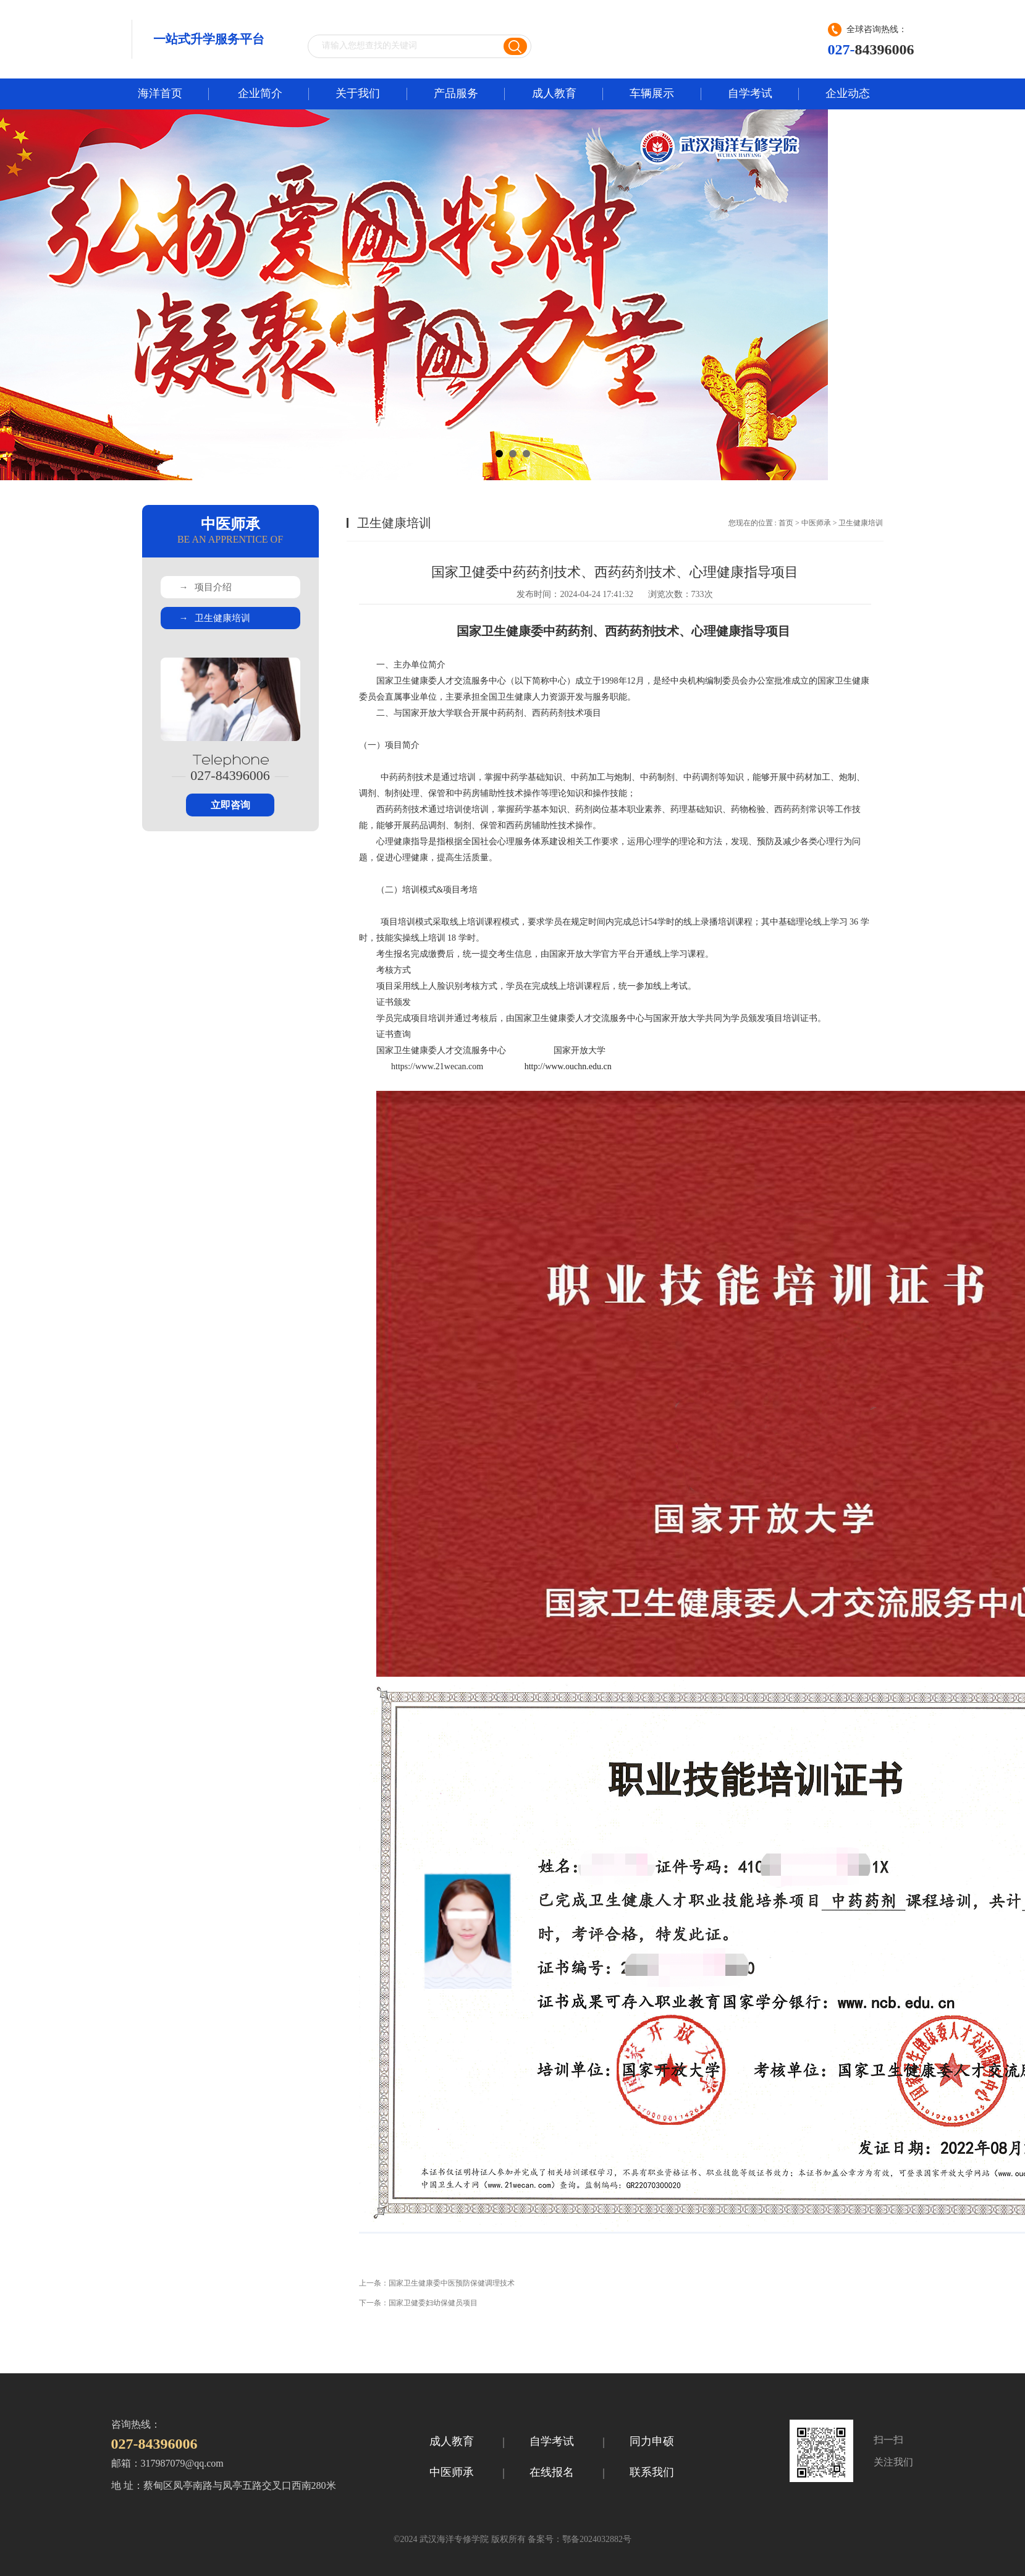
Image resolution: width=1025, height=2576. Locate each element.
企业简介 (260, 93)
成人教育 (554, 93)
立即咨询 (230, 805)
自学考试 (750, 93)
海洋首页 (160, 93)
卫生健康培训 (214, 618)
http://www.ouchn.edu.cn (568, 1066)
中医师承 (816, 523)
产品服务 (456, 93)
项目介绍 (205, 587)
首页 (785, 523)
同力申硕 (652, 2441)
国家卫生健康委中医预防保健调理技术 (452, 2283)
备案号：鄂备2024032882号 (579, 2539)
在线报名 (551, 2472)
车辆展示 (652, 93)
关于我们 (357, 93)
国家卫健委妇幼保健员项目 (433, 2302)
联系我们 (652, 2472)
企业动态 (847, 93)
